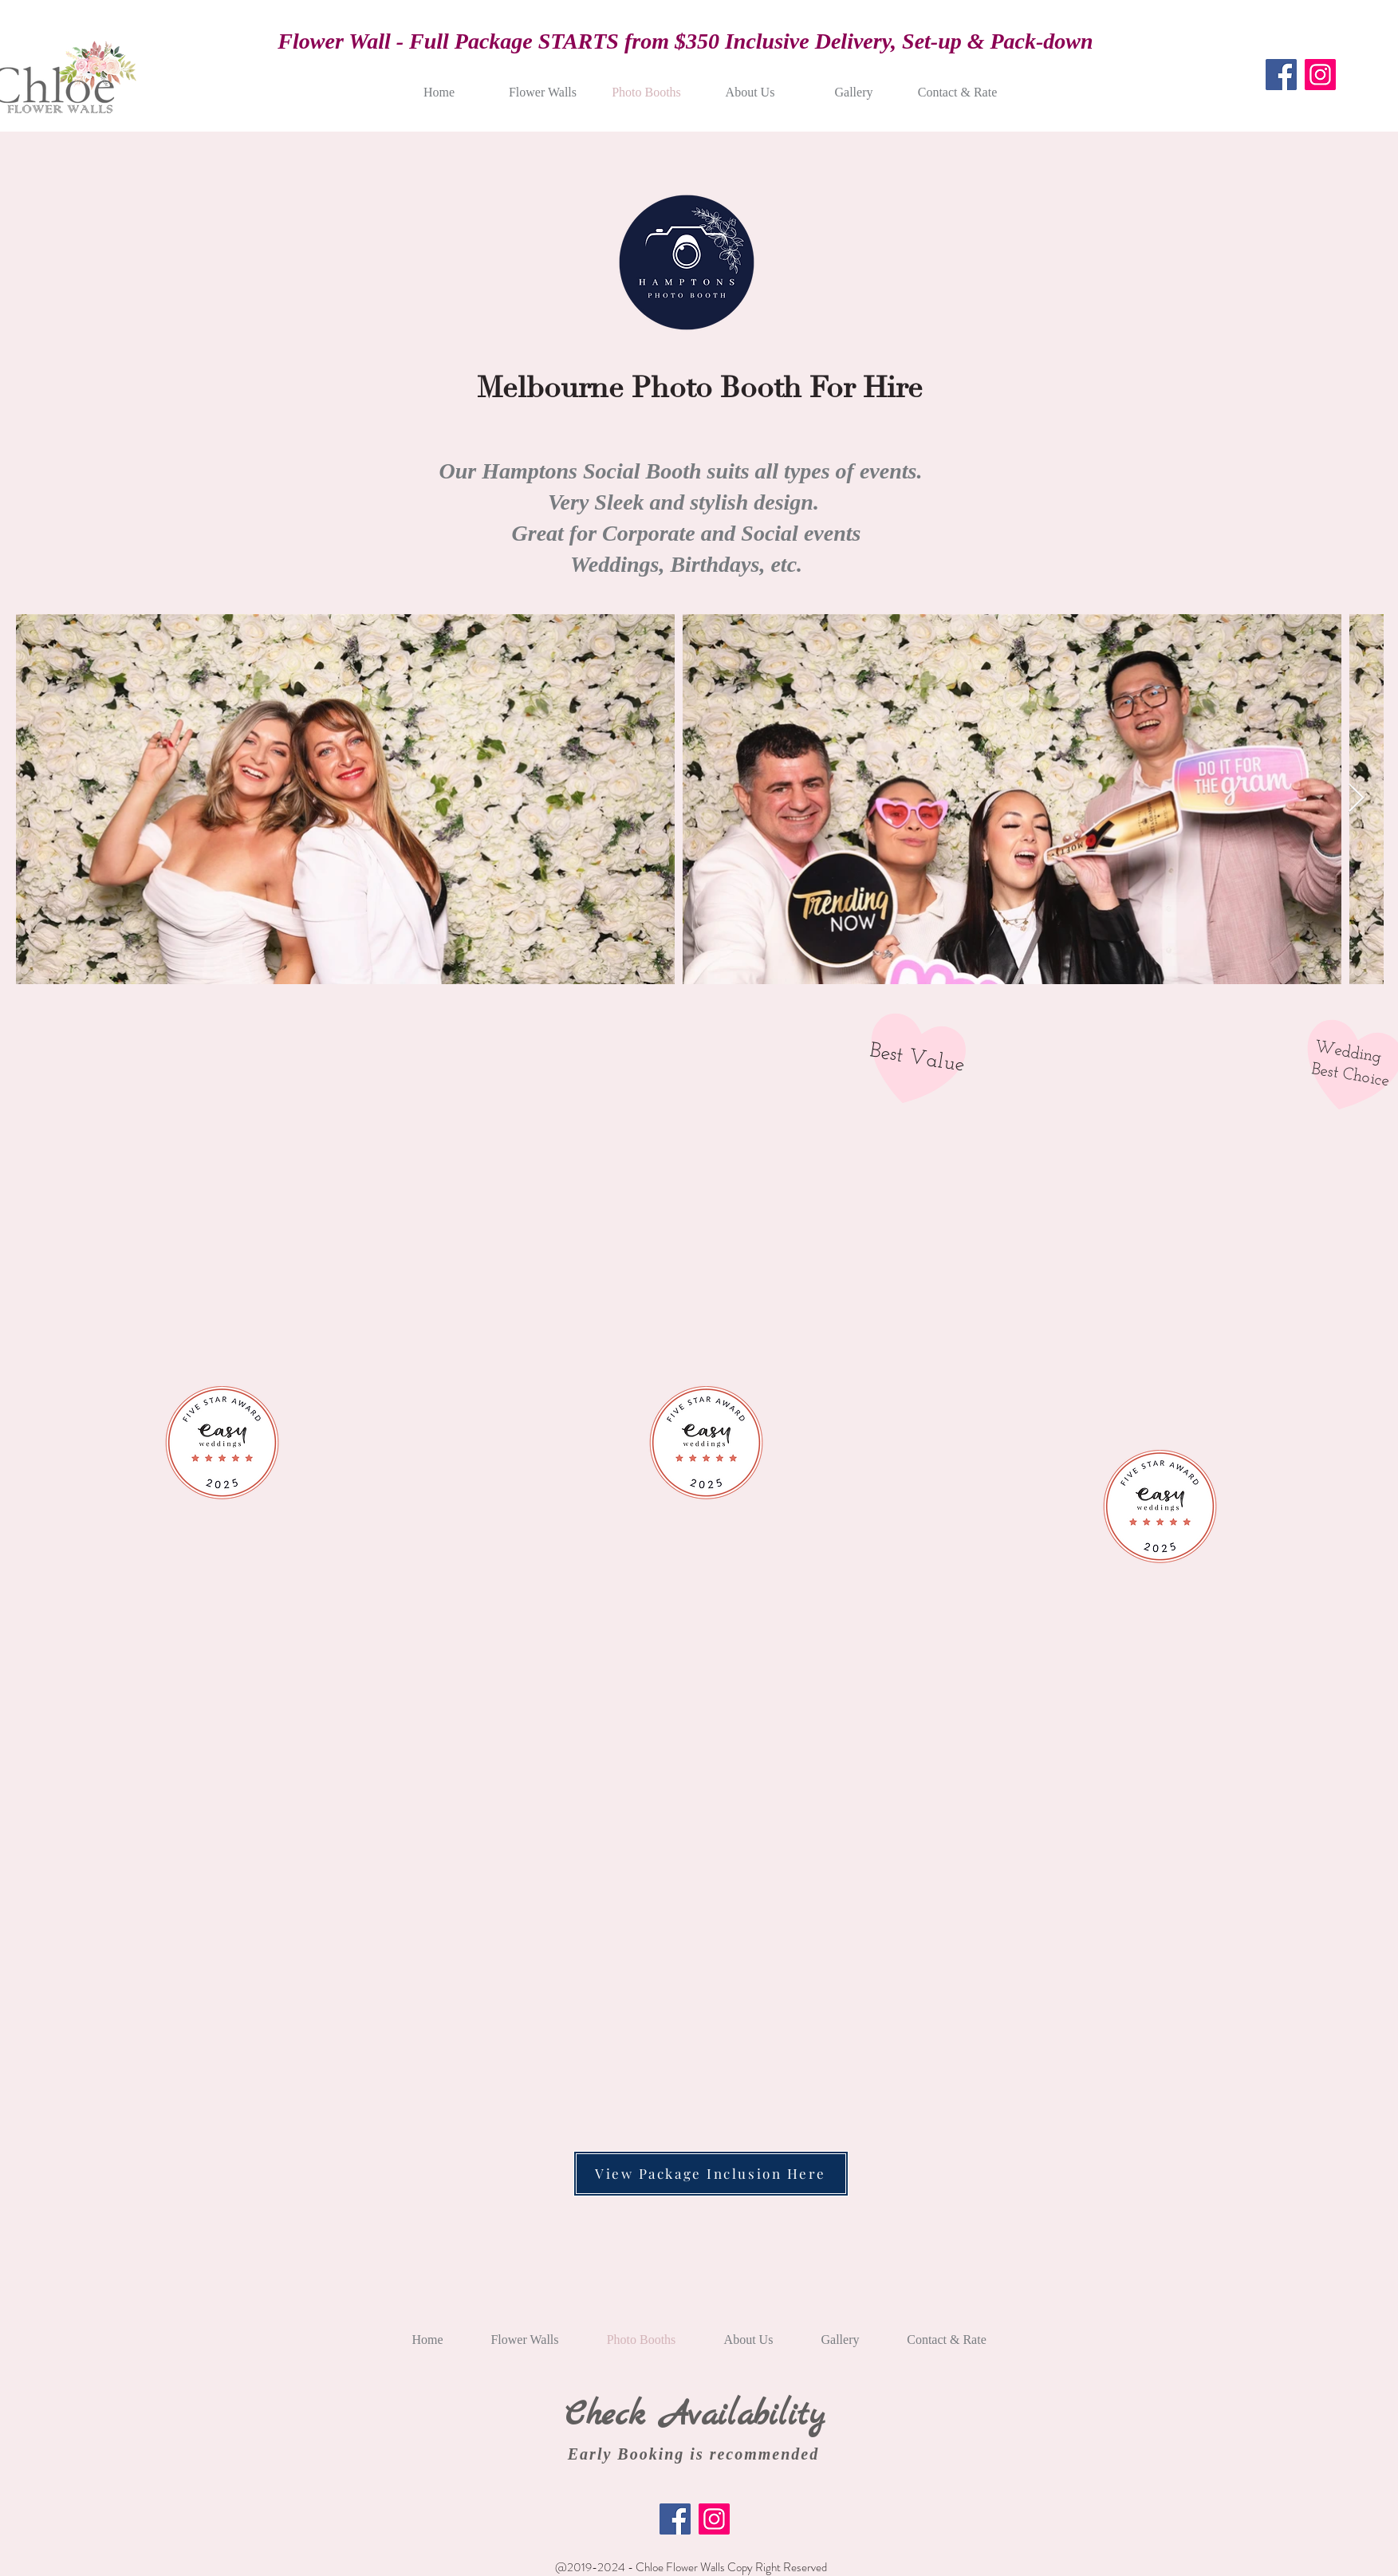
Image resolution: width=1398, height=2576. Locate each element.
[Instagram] (1320, 74)
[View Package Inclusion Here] (711, 2173)
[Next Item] (1356, 798)
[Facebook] (1281, 74)
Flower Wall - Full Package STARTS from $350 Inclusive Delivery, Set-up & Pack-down (685, 41)
